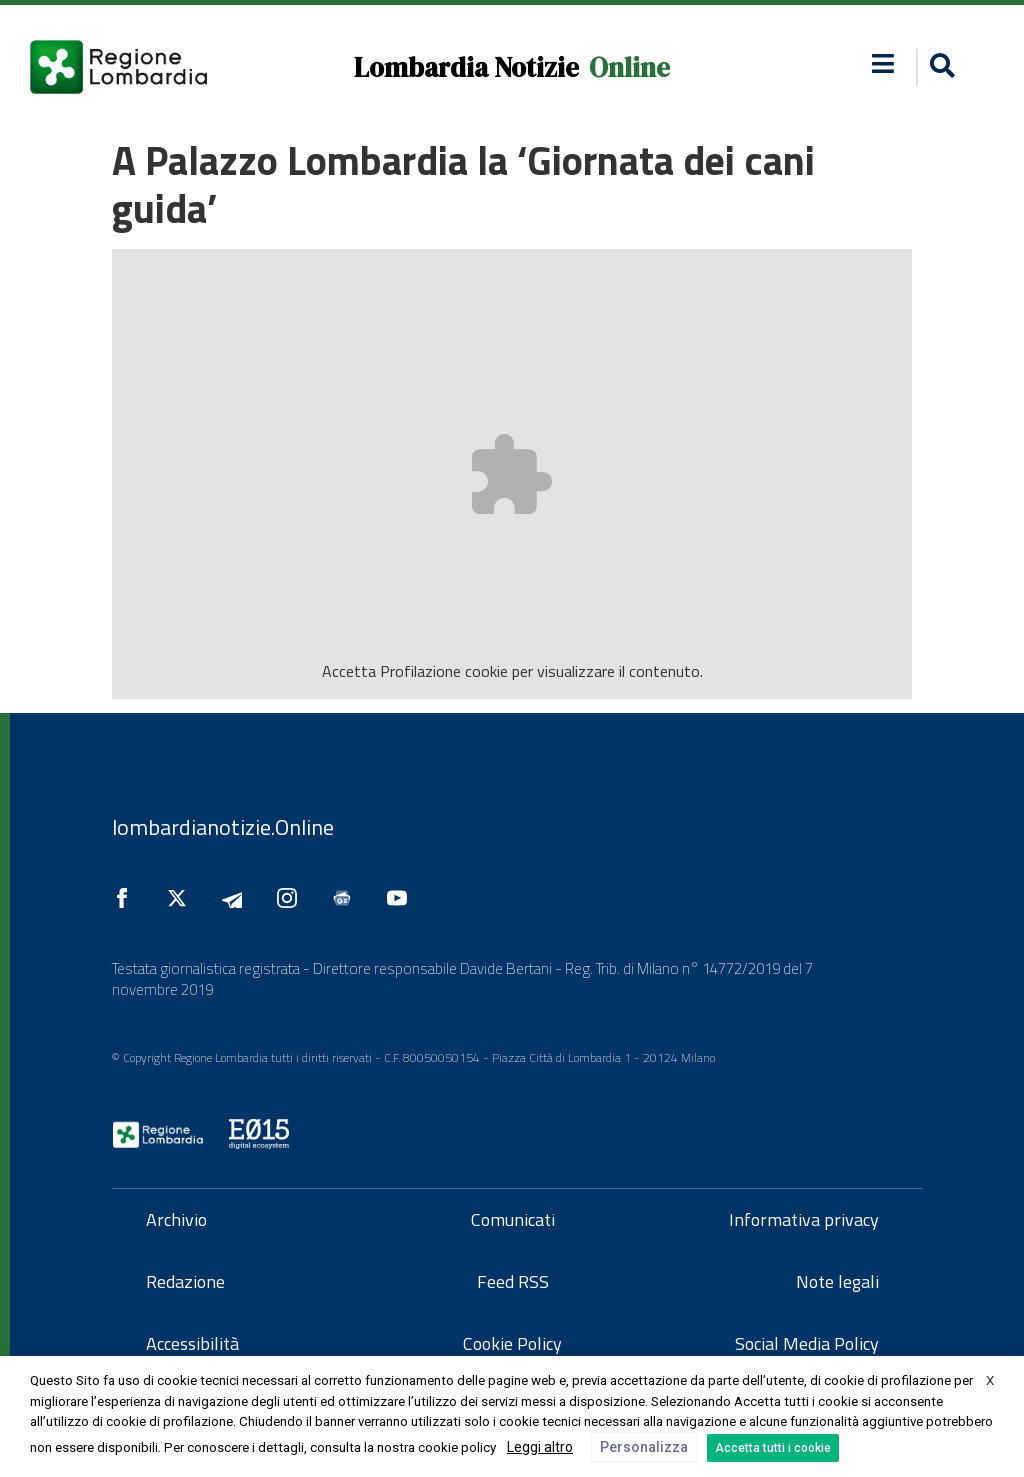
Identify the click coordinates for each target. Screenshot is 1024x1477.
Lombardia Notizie (466, 67)
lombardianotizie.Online (223, 827)
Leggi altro (540, 1447)
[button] (939, 67)
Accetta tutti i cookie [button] (773, 1448)
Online (629, 67)
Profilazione (420, 671)
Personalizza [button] (644, 1447)
